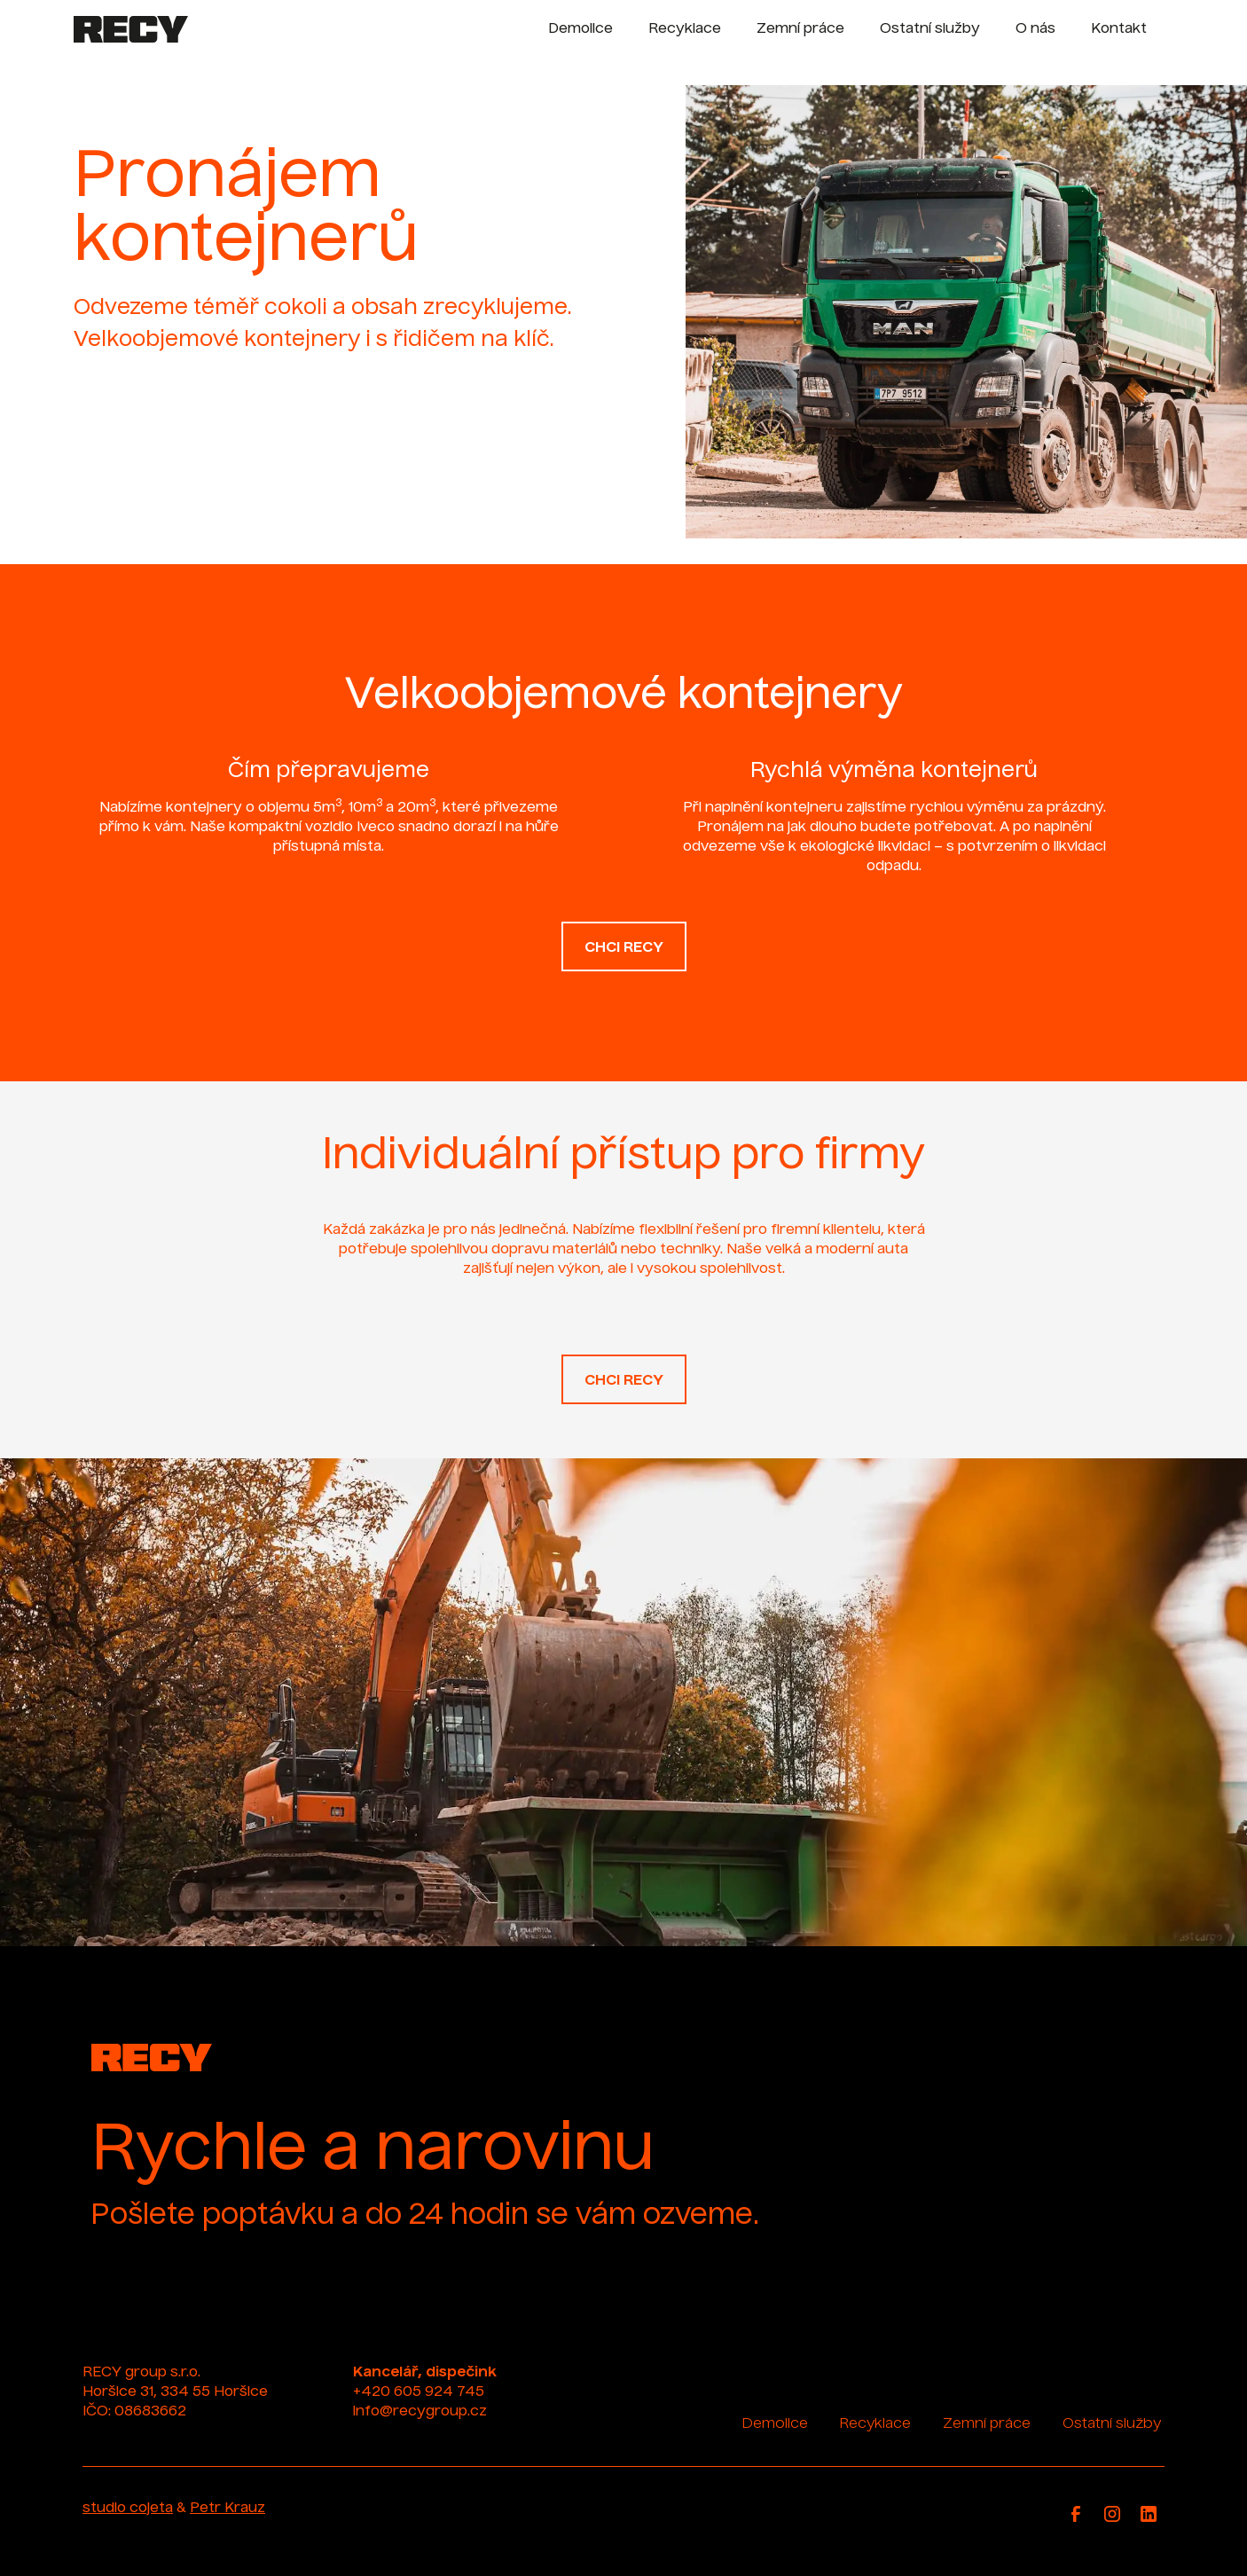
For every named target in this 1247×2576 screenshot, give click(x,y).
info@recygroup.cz (420, 2412)
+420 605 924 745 (418, 2392)
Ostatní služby (930, 29)
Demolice (580, 29)
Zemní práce (800, 29)
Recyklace (684, 29)
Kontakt (1119, 29)
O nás (1035, 29)
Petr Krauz (227, 2508)
